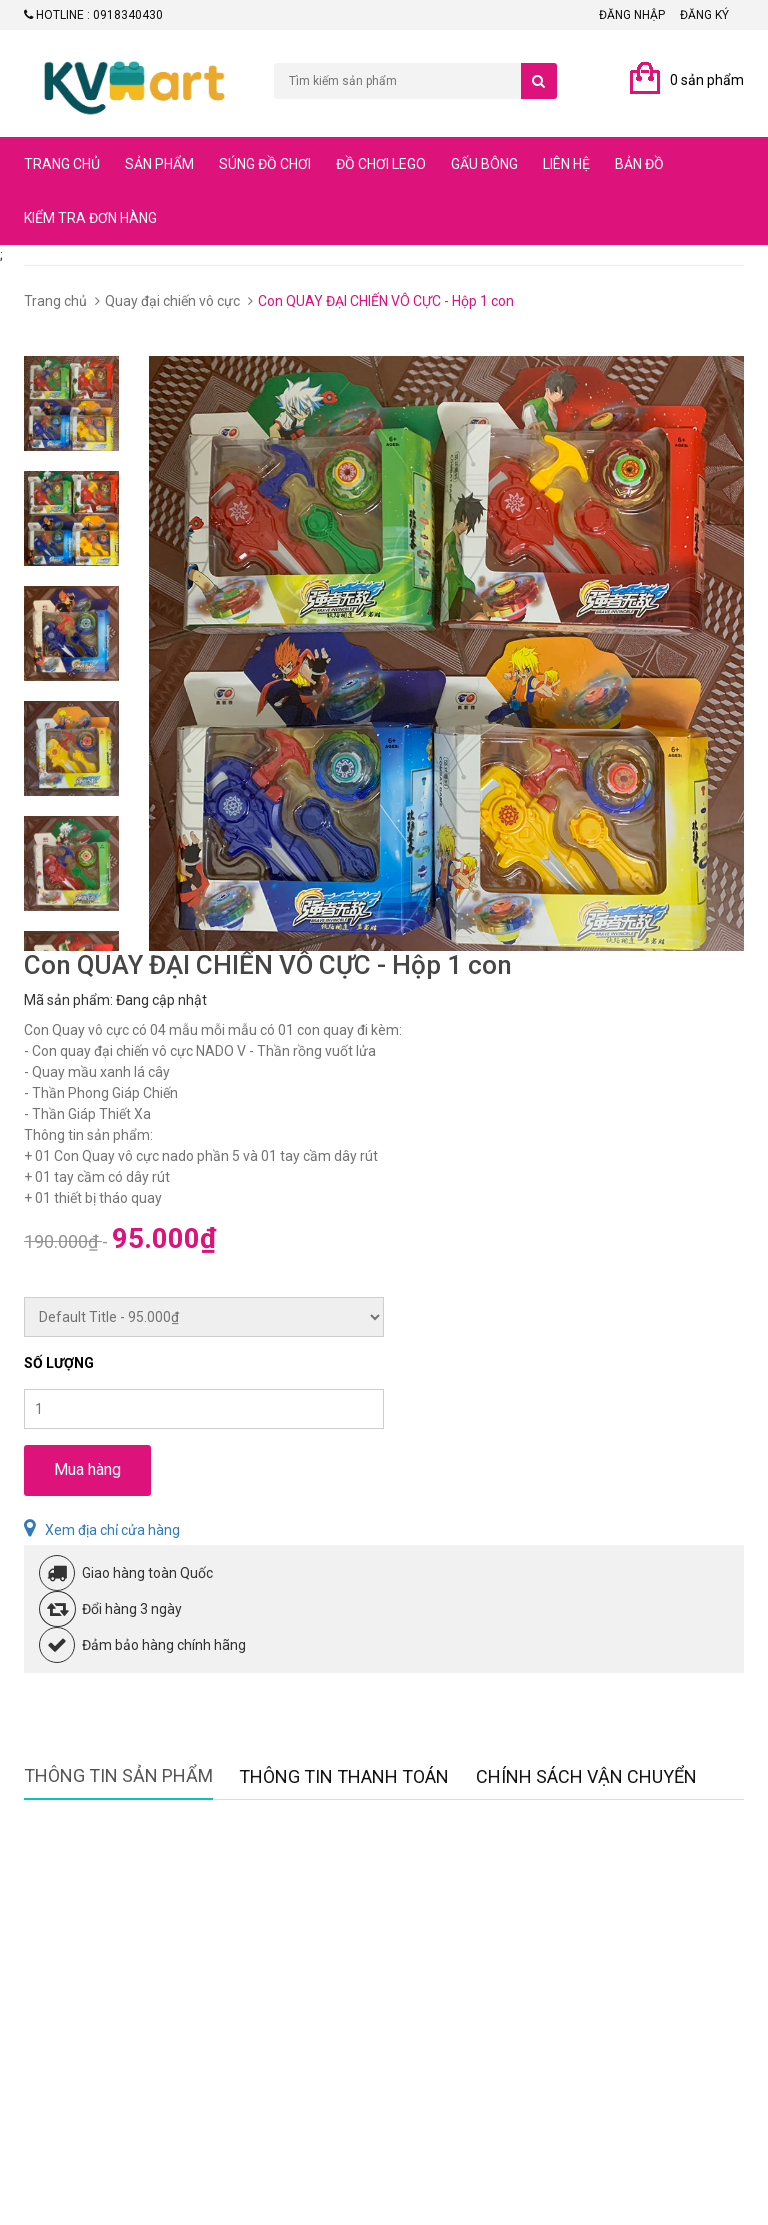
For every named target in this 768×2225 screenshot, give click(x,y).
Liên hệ (566, 164)
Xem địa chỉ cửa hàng (102, 1530)
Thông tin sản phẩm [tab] (118, 1775)
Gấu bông (484, 164)
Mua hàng (87, 1469)
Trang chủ (62, 164)
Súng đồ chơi (265, 164)
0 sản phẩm (707, 80)
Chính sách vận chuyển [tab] (586, 1776)
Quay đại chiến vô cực (172, 301)
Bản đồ (639, 164)
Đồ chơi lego (381, 164)
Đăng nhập (632, 15)
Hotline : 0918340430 (93, 15)
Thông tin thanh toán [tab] (344, 1776)
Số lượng (59, 1363)
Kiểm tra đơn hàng (90, 218)
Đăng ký (704, 15)
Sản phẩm (159, 164)
